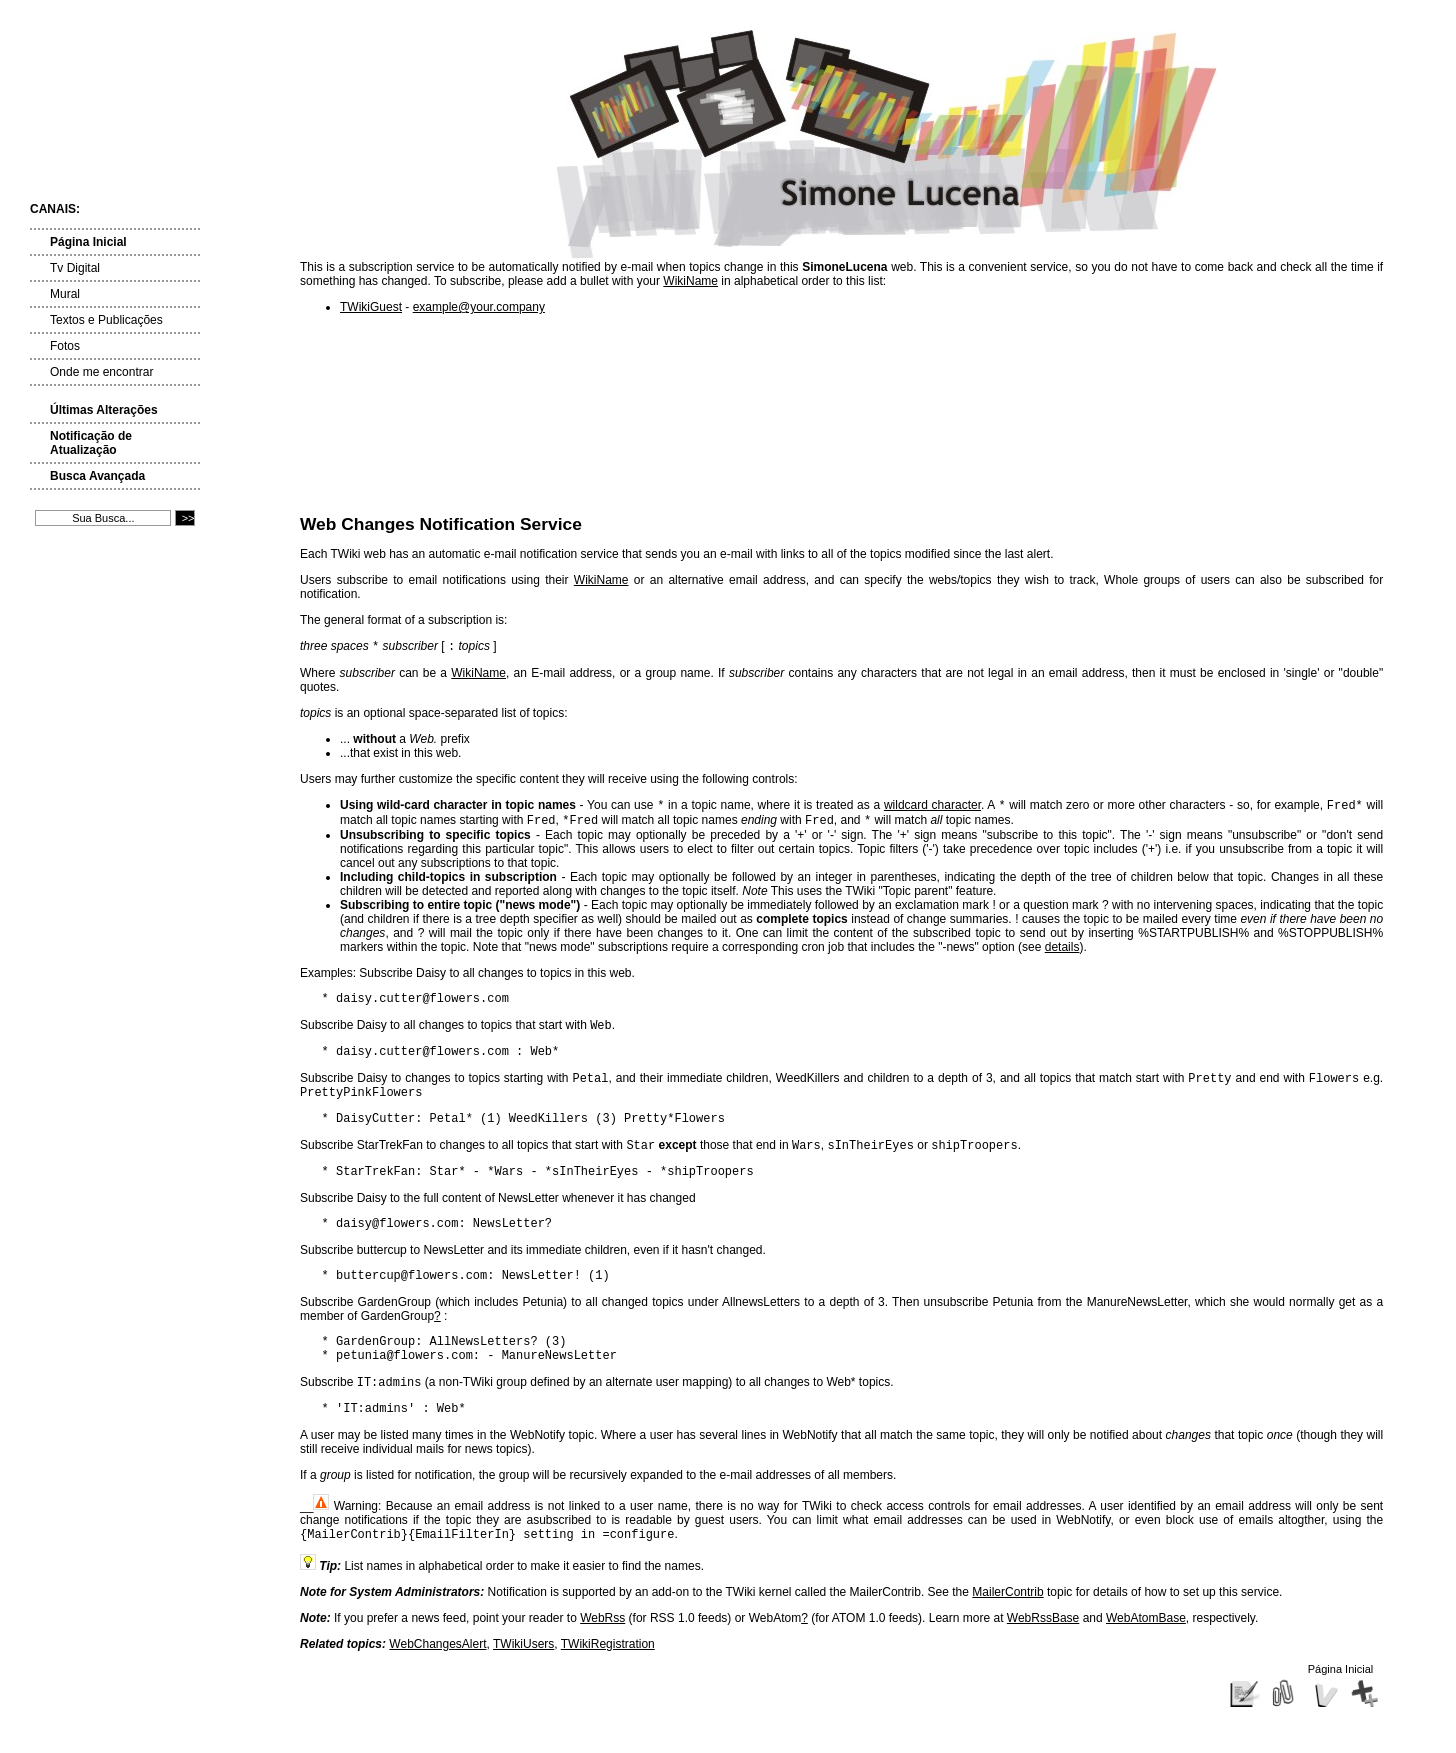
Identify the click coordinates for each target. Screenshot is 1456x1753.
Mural (65, 294)
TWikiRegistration (608, 1690)
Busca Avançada (97, 476)
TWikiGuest (371, 307)
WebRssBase (1043, 1664)
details (1062, 953)
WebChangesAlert (437, 1690)
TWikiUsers (523, 1690)
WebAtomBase (1146, 1664)
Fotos (65, 346)
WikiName (690, 281)
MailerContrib (1007, 1638)
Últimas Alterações (104, 410)
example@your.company (479, 307)
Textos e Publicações (106, 320)
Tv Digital (75, 268)
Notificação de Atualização (91, 443)
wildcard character (932, 809)
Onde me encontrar (101, 372)
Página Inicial (88, 242)
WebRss (602, 1664)
